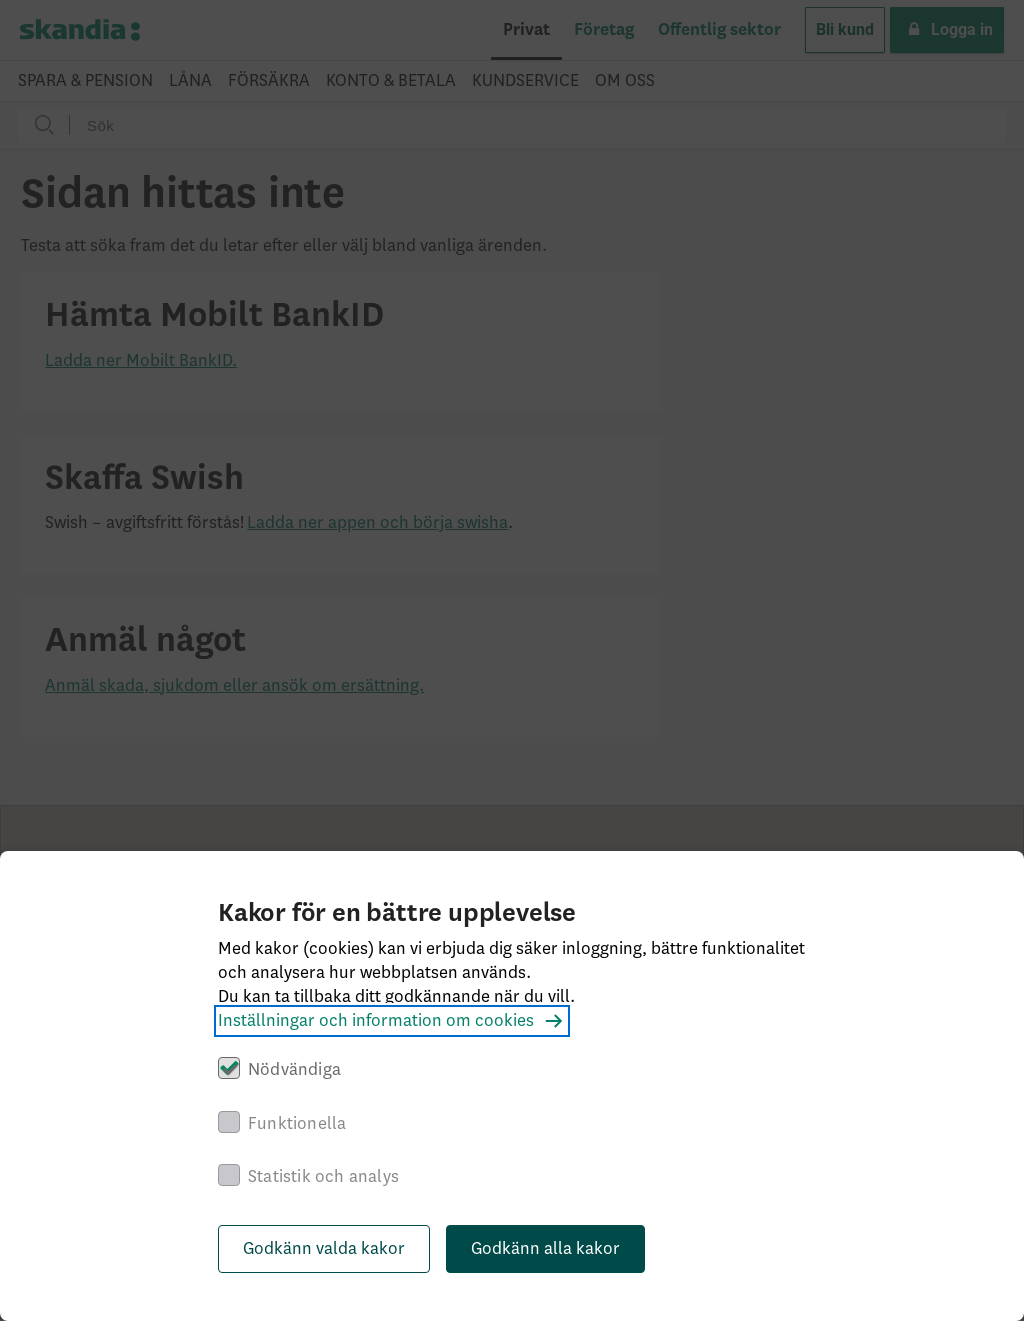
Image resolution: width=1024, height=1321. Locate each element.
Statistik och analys (323, 1177)
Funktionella (297, 1124)
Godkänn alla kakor (545, 1249)
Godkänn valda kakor (324, 1249)
